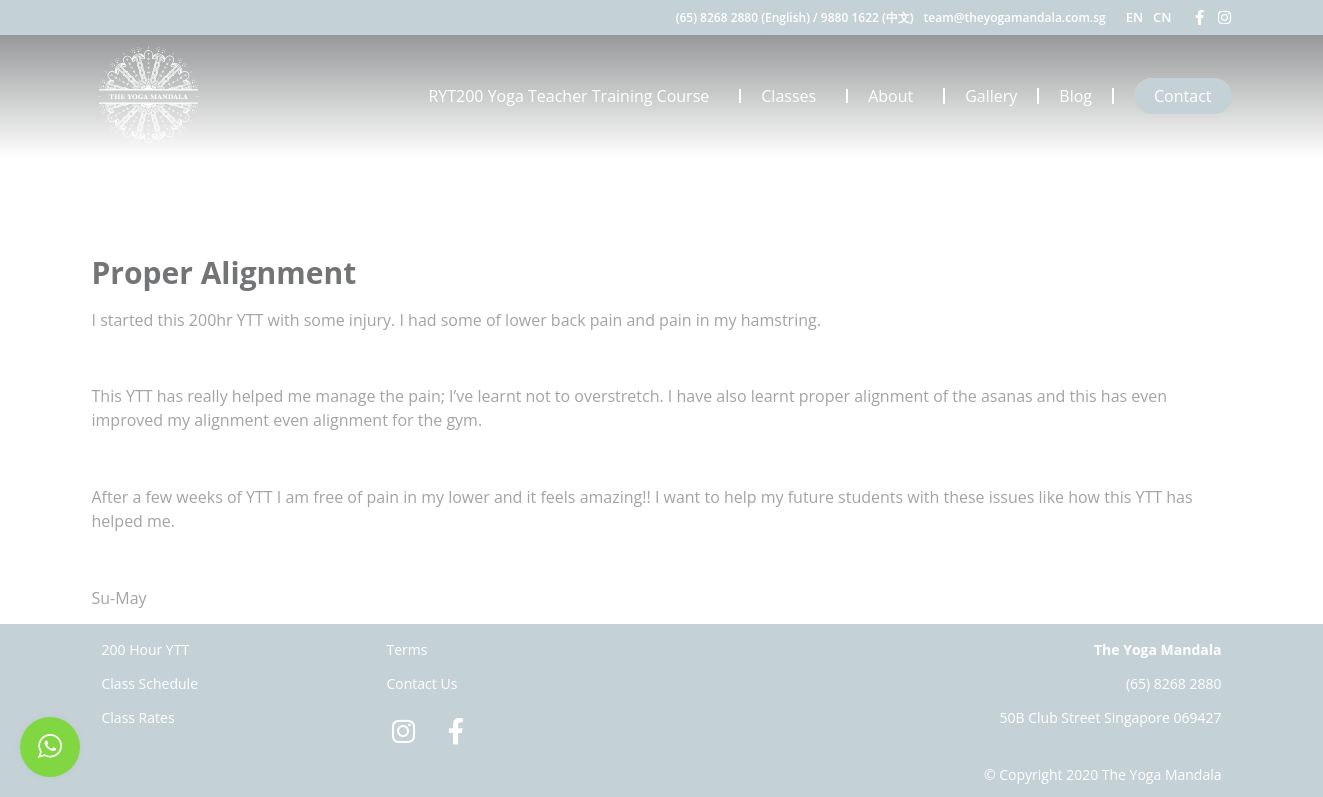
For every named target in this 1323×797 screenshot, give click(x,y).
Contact (1182, 96)
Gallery (991, 96)
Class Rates (138, 717)
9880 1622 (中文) (867, 17)
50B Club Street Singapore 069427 (1111, 717)
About (895, 96)
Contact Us (422, 683)
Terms (407, 649)
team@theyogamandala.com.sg (1015, 17)
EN (1134, 17)
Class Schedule (150, 683)
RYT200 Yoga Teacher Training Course (573, 96)
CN (1162, 17)
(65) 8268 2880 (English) (743, 17)
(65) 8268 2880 (1174, 683)
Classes (793, 96)
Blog (1075, 96)
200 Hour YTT (146, 649)
